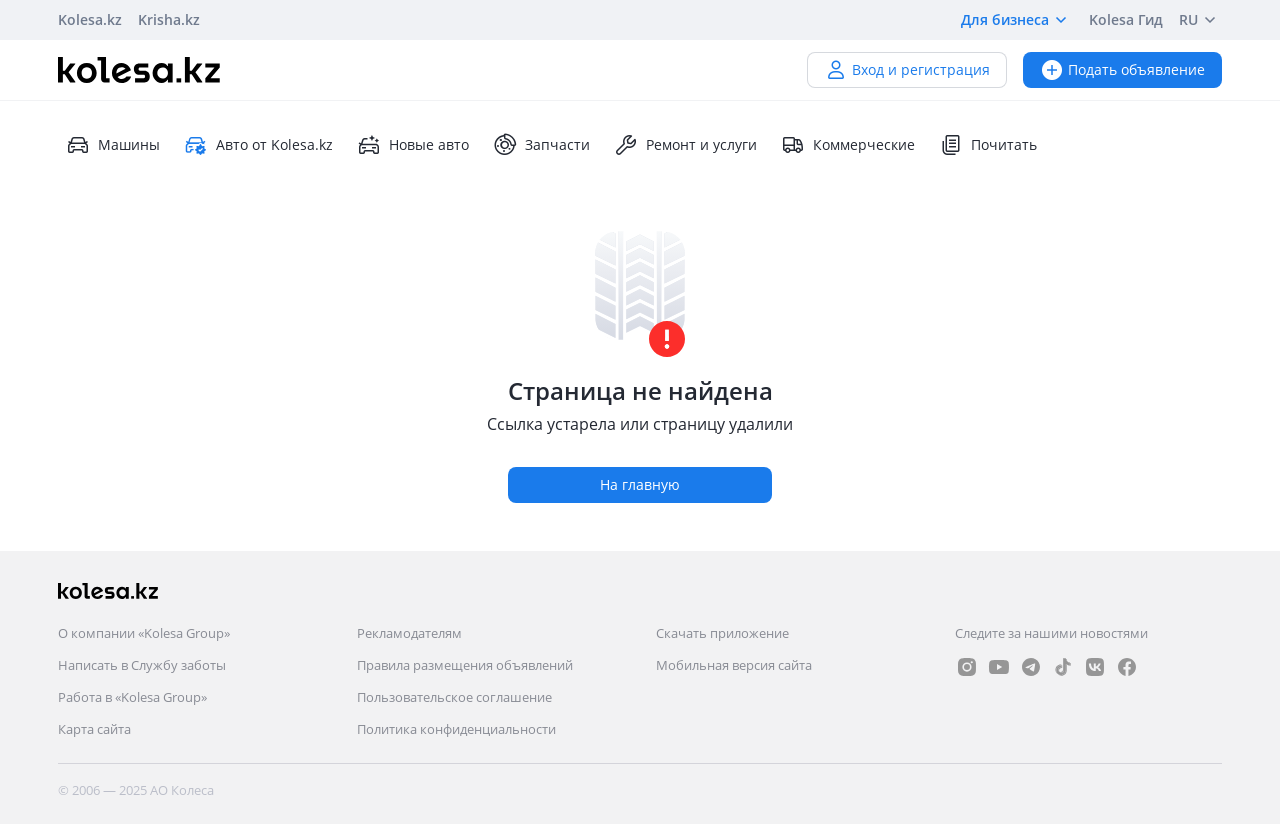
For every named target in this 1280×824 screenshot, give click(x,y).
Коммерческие (848, 145)
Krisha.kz (169, 19)
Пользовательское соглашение (454, 697)
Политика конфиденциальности (456, 729)
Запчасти (541, 145)
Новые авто (413, 145)
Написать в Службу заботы (142, 665)
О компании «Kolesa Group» (144, 633)
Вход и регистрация (907, 69)
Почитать (988, 145)
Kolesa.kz (90, 19)
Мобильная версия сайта (734, 665)
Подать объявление (1122, 69)
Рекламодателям (409, 633)
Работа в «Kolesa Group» (132, 697)
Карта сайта (94, 729)
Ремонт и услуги (685, 145)
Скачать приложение (722, 633)
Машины (113, 145)
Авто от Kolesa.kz (258, 145)
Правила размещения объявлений (465, 665)
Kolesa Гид (1126, 19)
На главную (640, 484)
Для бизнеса (1017, 20)
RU (1200, 20)
